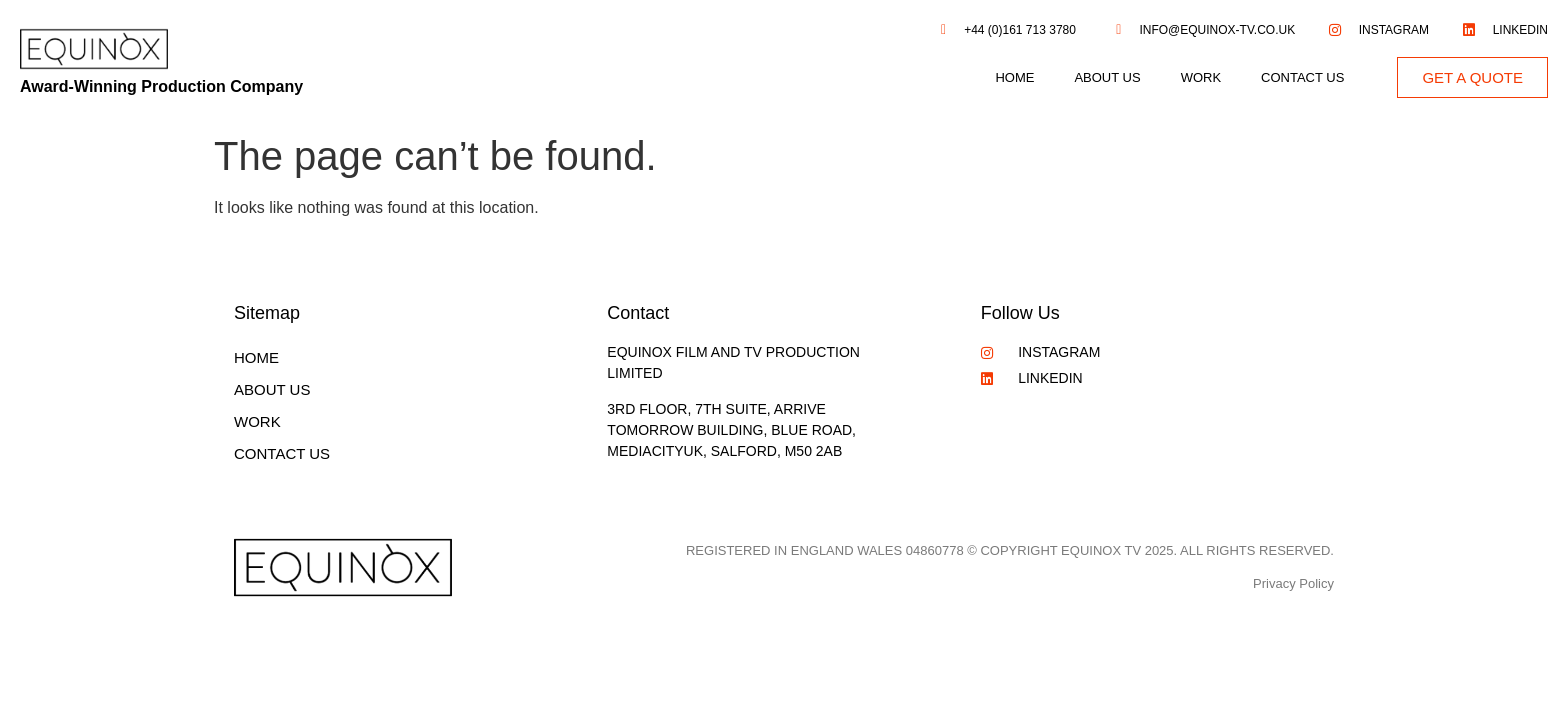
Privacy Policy (1293, 583)
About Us (1107, 77)
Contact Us (1302, 77)
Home (1014, 77)
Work (1201, 77)
